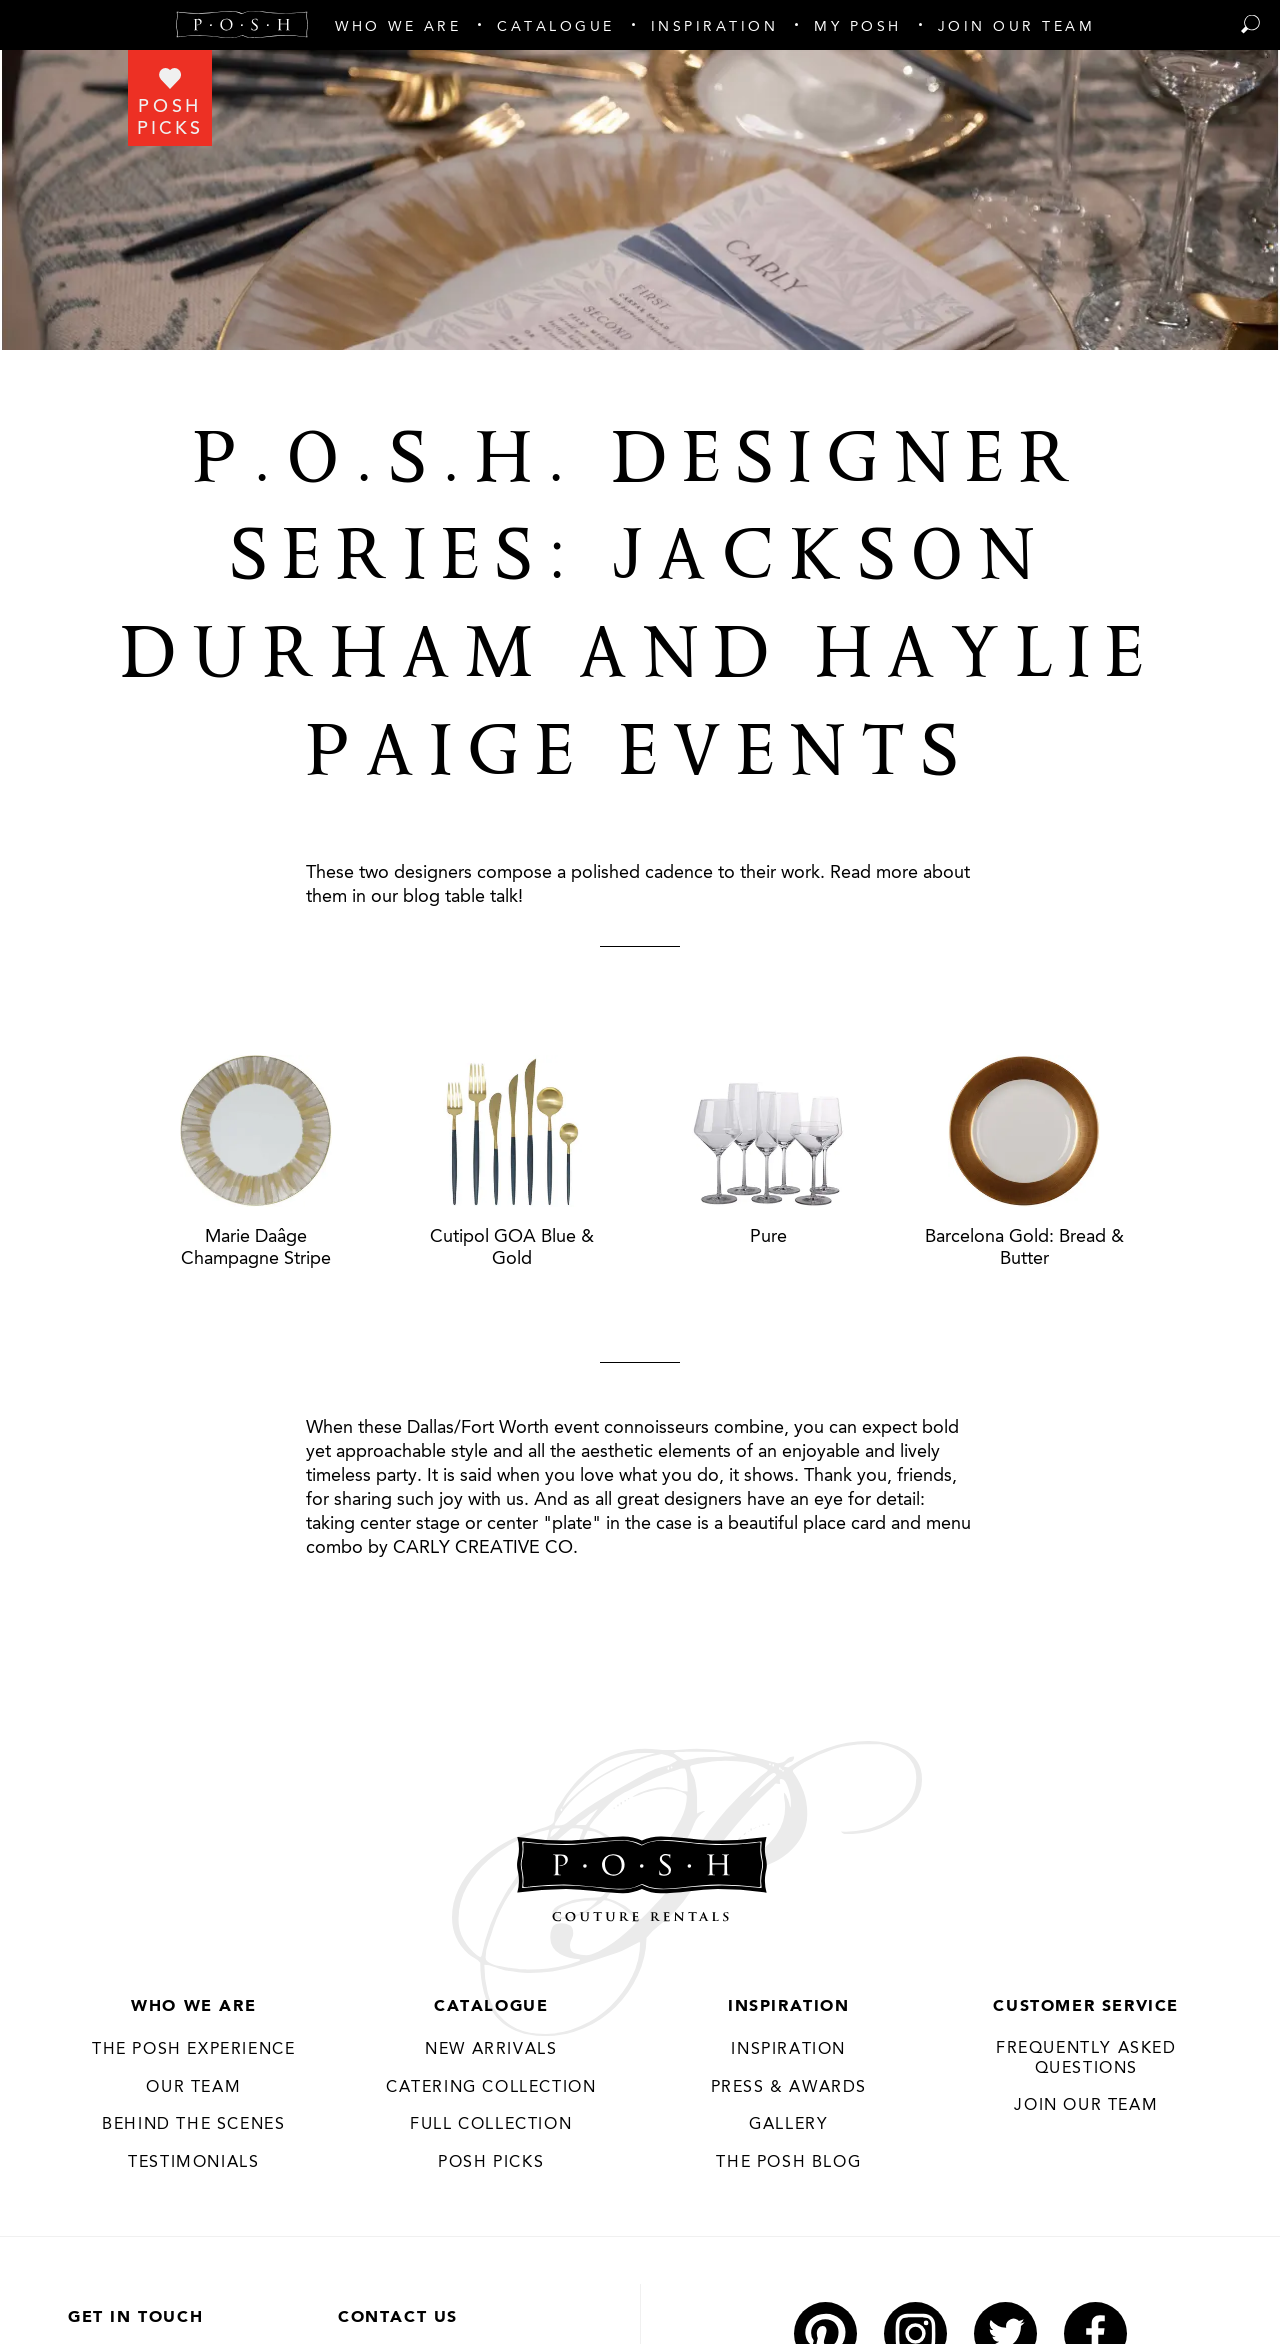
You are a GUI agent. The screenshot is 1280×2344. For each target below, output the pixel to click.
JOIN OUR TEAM (1086, 2106)
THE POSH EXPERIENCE (193, 2050)
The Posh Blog (788, 2163)
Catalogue (491, 2007)
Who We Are (193, 2007)
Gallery (788, 2125)
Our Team (193, 2088)
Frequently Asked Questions (1086, 2059)
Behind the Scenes (193, 2125)
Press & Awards (789, 2088)
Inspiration (789, 2007)
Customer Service (1086, 2007)
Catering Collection (491, 2088)
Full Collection (491, 2125)
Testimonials (193, 2163)
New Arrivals (491, 2050)
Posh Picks (491, 2163)
